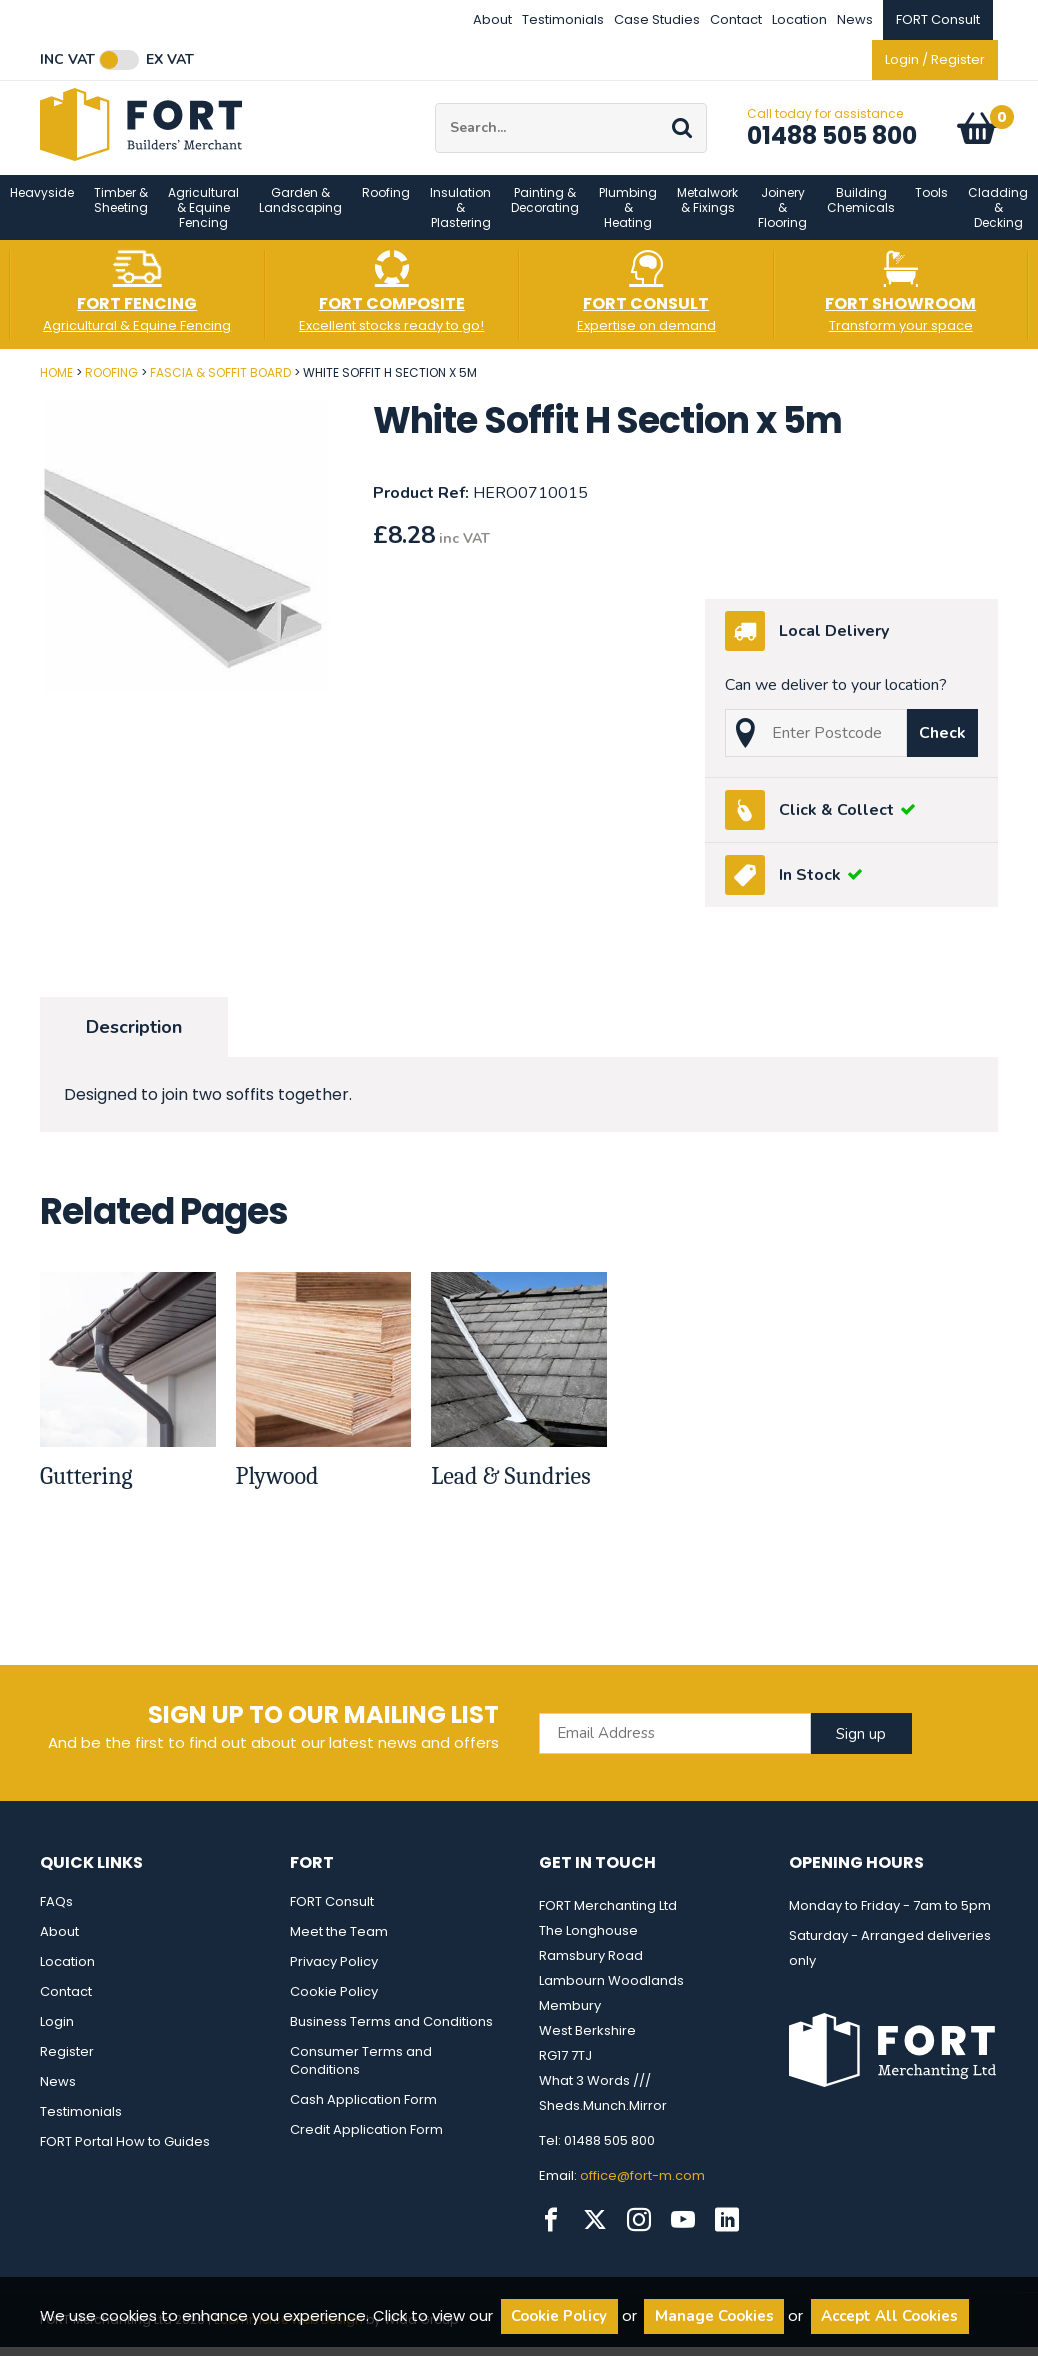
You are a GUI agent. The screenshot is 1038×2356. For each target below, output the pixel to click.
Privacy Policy (334, 1973)
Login (57, 2033)
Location (799, 19)
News (855, 19)
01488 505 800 (832, 141)
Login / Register (935, 59)
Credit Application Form (366, 2141)
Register (67, 2063)
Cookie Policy (334, 2003)
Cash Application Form (363, 2111)
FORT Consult (332, 1913)
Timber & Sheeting (121, 212)
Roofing (386, 204)
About (492, 19)
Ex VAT (170, 60)
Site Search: (435, 109)
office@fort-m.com (642, 2187)
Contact (736, 19)
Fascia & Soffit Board (220, 384)
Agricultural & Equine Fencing (203, 219)
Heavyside (42, 204)
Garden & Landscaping (300, 212)
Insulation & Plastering (460, 219)
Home (56, 384)
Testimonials (563, 19)
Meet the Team (339, 1943)
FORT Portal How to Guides (125, 2153)
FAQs (56, 1913)
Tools (931, 204)
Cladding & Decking (998, 219)
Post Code (0, 377)
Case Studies (657, 19)
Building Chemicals (861, 212)
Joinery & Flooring (782, 219)
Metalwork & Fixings (707, 212)
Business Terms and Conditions (391, 2033)
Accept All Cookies (889, 2316)
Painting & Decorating (545, 212)
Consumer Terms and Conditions (361, 2072)
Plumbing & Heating (628, 219)
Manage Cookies (714, 2316)
